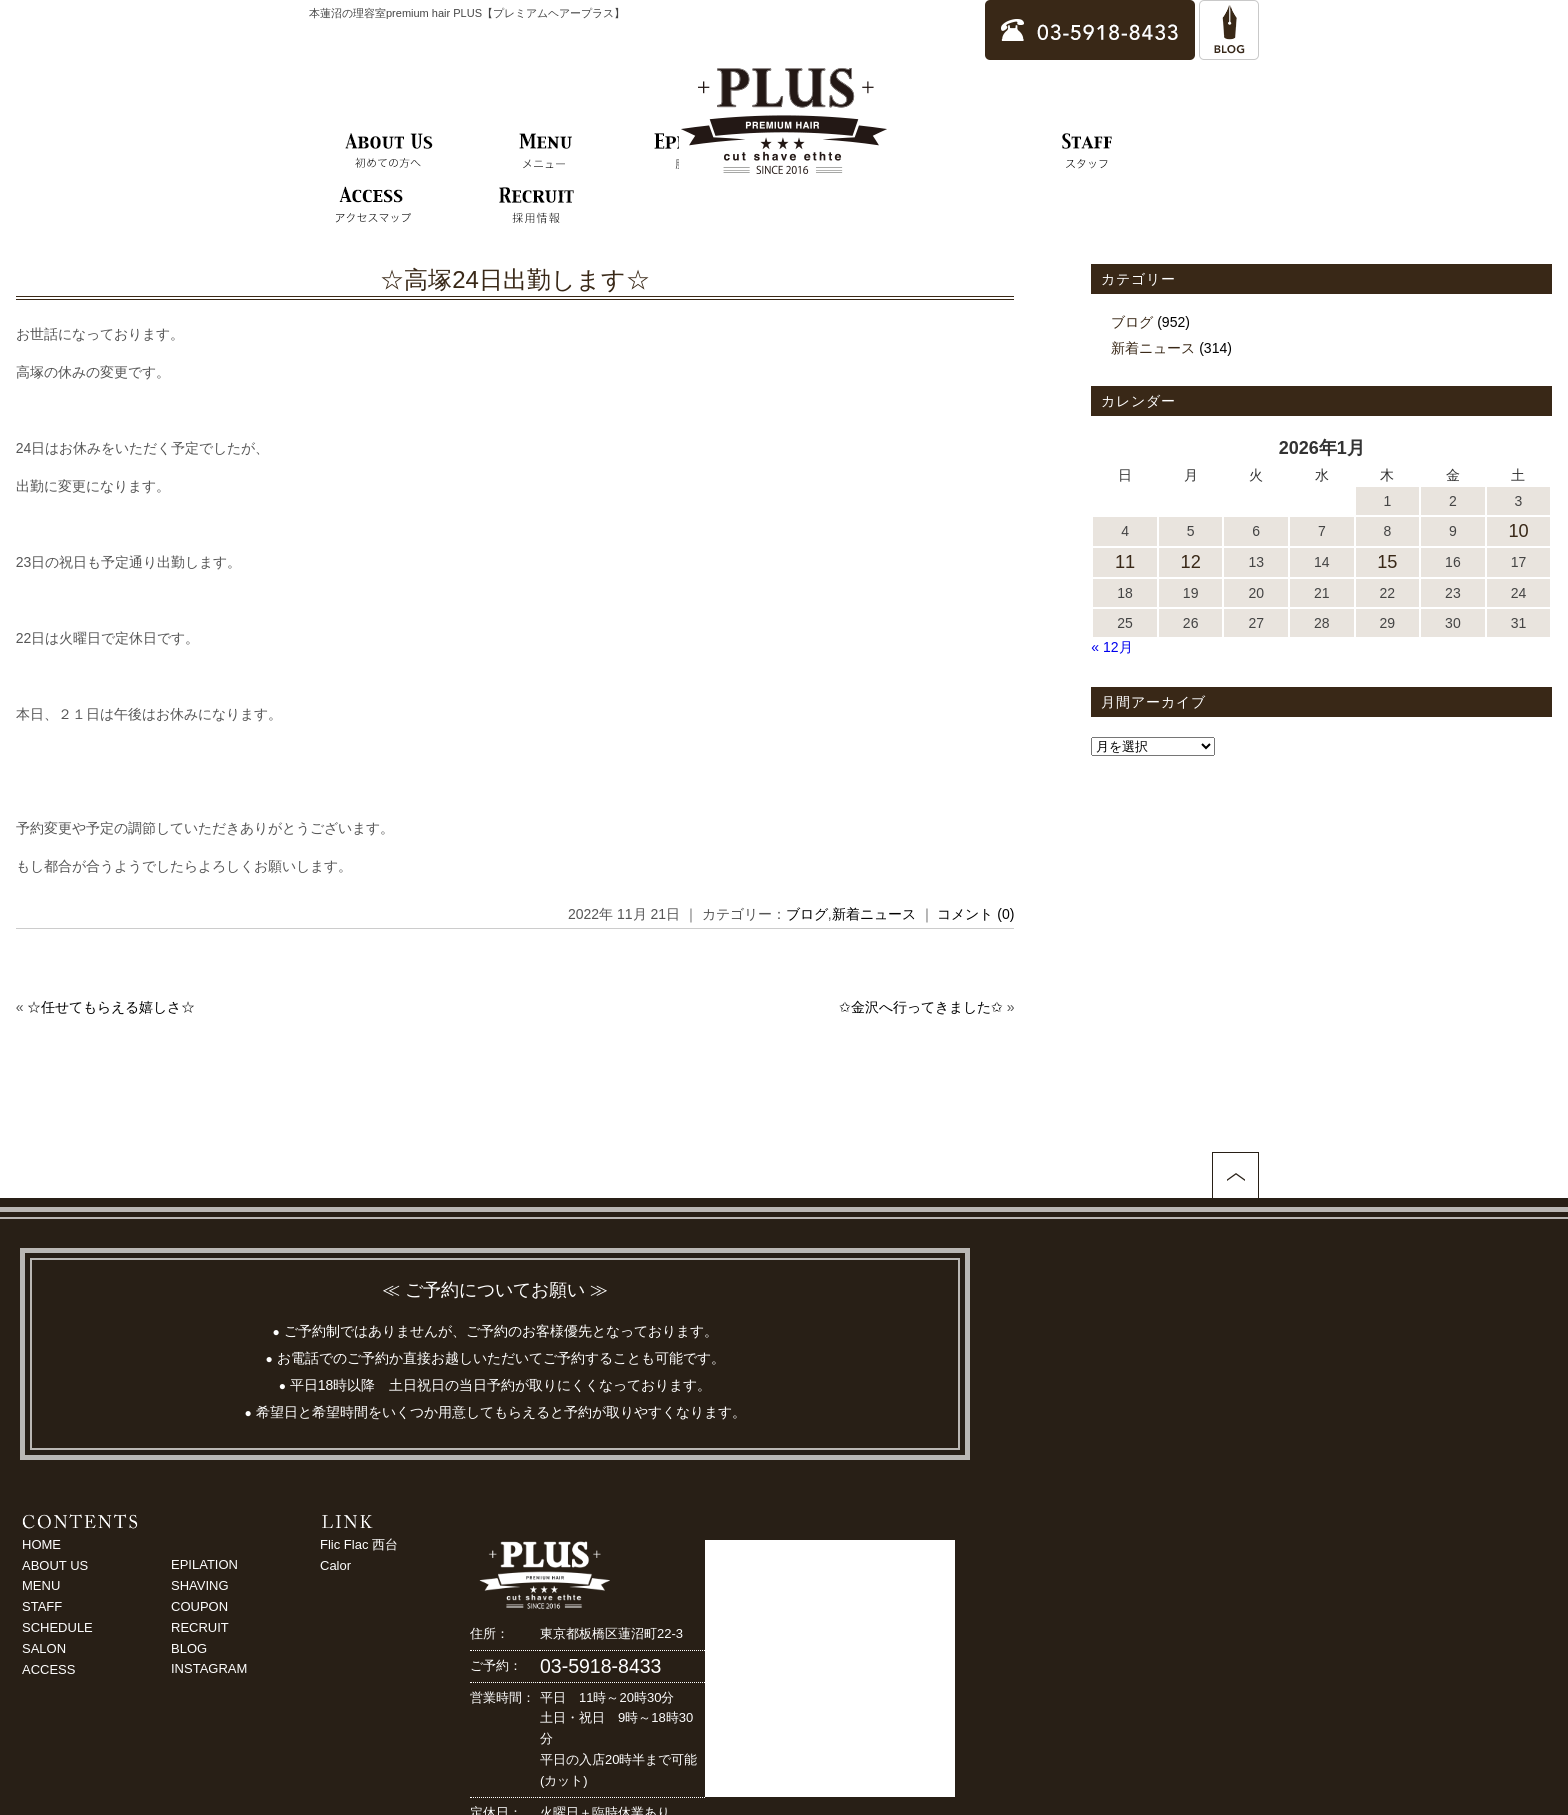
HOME (41, 1544)
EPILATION (204, 1564)
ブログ (807, 914)
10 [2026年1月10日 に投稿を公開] (1518, 531)
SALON (44, 1648)
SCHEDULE (57, 1627)
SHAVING (200, 1585)
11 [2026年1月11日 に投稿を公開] (1125, 562)
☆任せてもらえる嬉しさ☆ (111, 1007)
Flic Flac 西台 (359, 1544)
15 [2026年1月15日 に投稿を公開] (1387, 562)
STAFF (42, 1606)
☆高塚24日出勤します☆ (515, 279)
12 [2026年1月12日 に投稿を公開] (1191, 562)
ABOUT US (55, 1565)
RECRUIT (200, 1627)
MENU (41, 1585)
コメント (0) (975, 914)
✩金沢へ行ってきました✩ (921, 1007)
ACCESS (48, 1669)
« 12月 (1111, 647)
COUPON (199, 1606)
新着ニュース (874, 914)
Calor (335, 1565)
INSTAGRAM (209, 1668)
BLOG (189, 1648)
